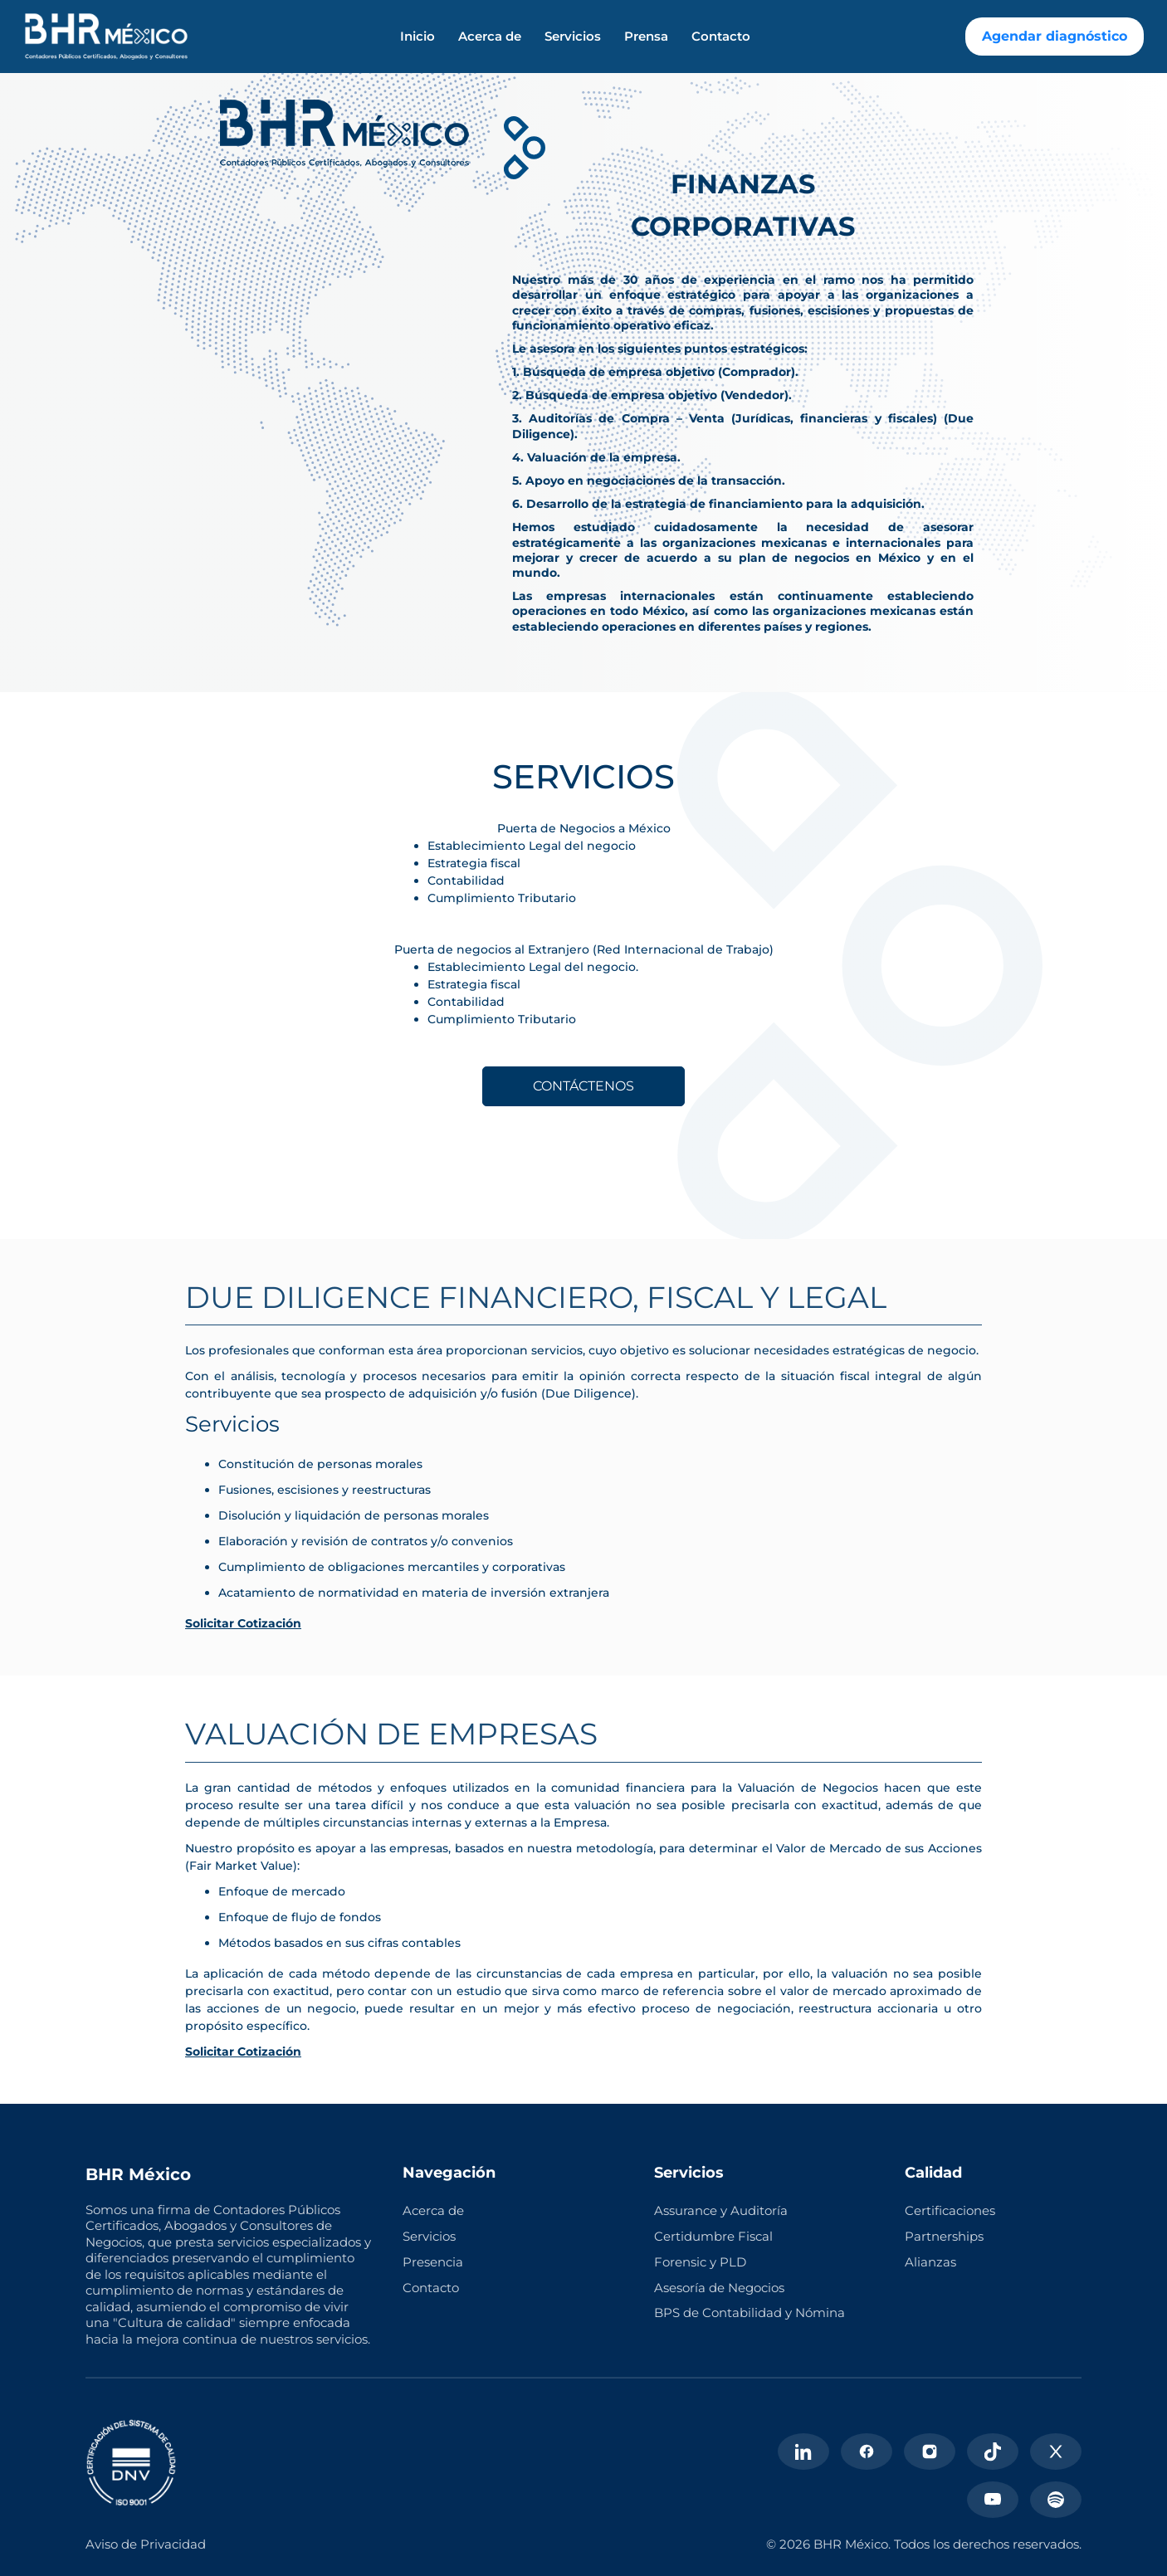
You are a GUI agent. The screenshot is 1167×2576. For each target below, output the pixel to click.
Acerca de (489, 36)
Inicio (417, 36)
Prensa (646, 36)
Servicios (572, 36)
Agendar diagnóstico (1054, 36)
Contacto (720, 36)
